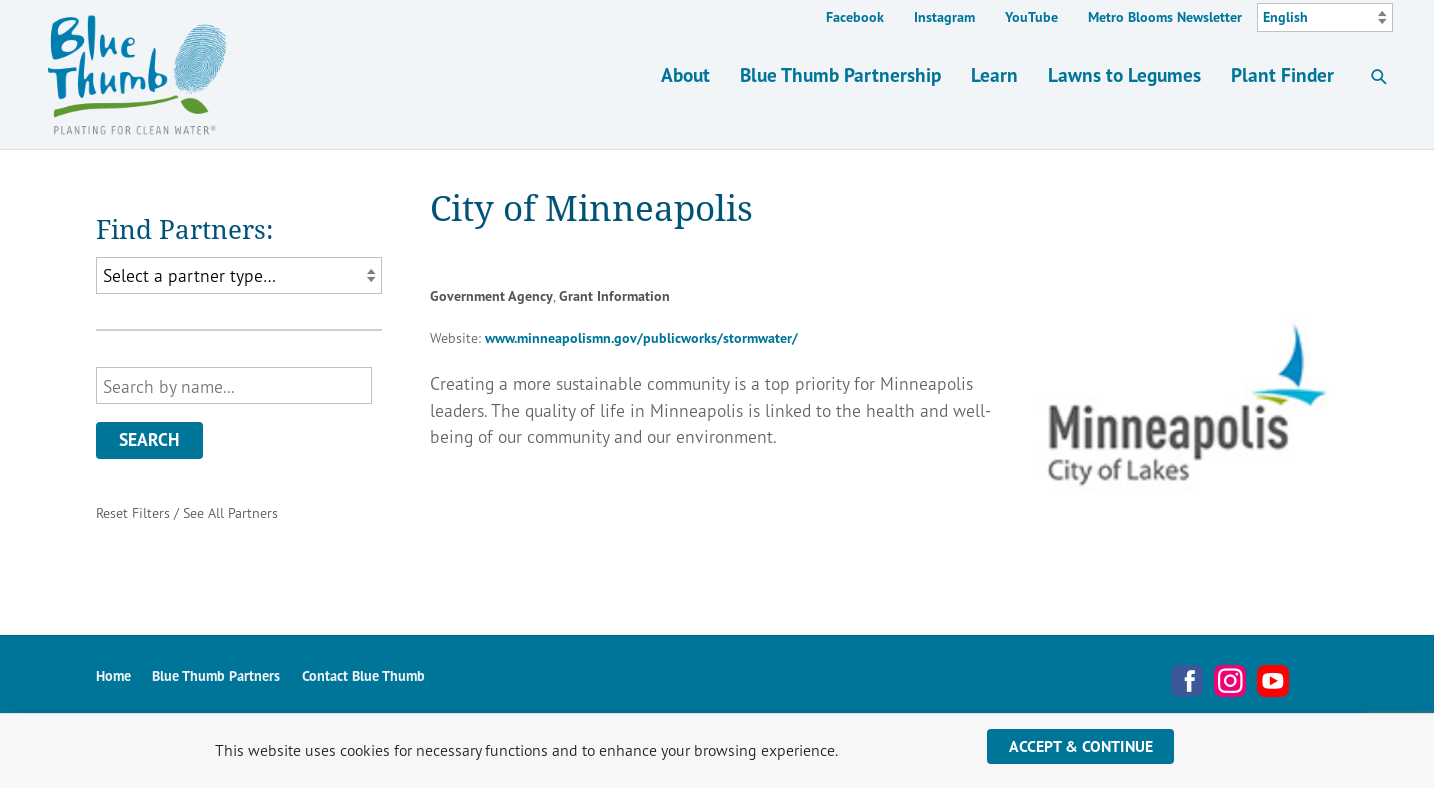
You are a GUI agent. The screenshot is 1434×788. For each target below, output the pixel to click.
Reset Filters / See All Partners (187, 512)
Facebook (855, 17)
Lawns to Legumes (1124, 74)
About (685, 74)
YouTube (1031, 17)
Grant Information (614, 296)
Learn (994, 74)
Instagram (944, 17)
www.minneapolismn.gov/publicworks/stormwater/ (641, 338)
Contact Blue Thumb (363, 675)
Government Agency (491, 296)
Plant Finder (1282, 74)
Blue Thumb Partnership (840, 74)
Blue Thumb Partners (216, 675)
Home (113, 675)
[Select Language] (1325, 18)
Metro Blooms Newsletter (1165, 17)
